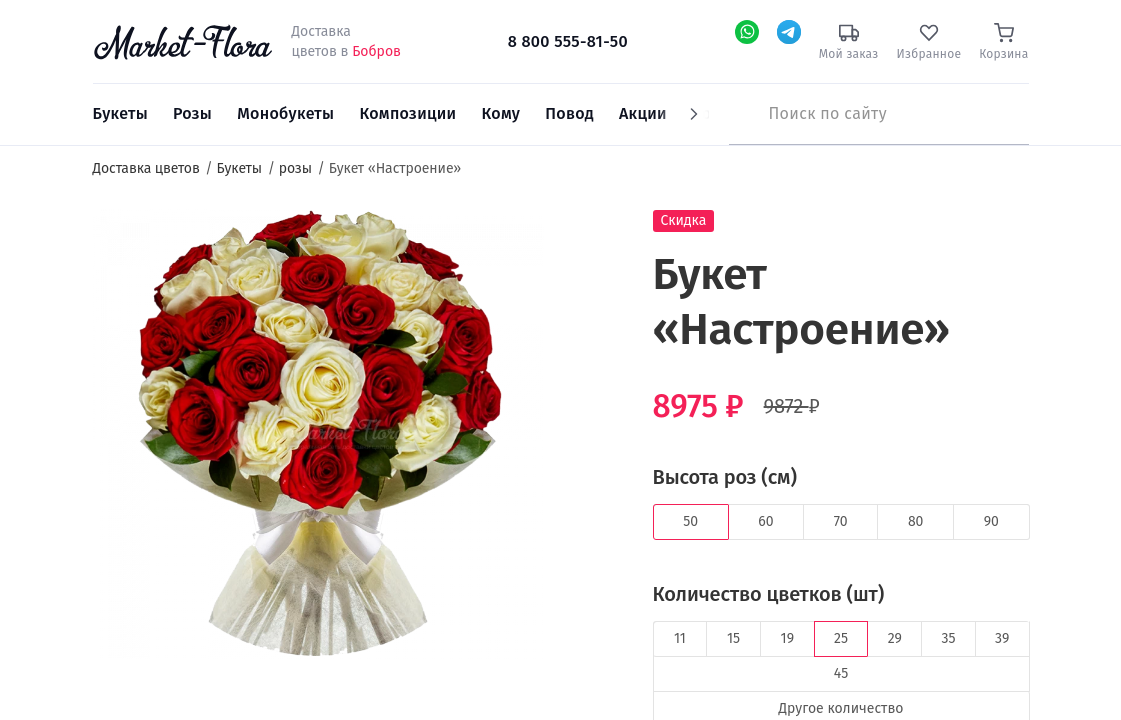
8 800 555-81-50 (568, 41)
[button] (581, 245)
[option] (318, 437)
